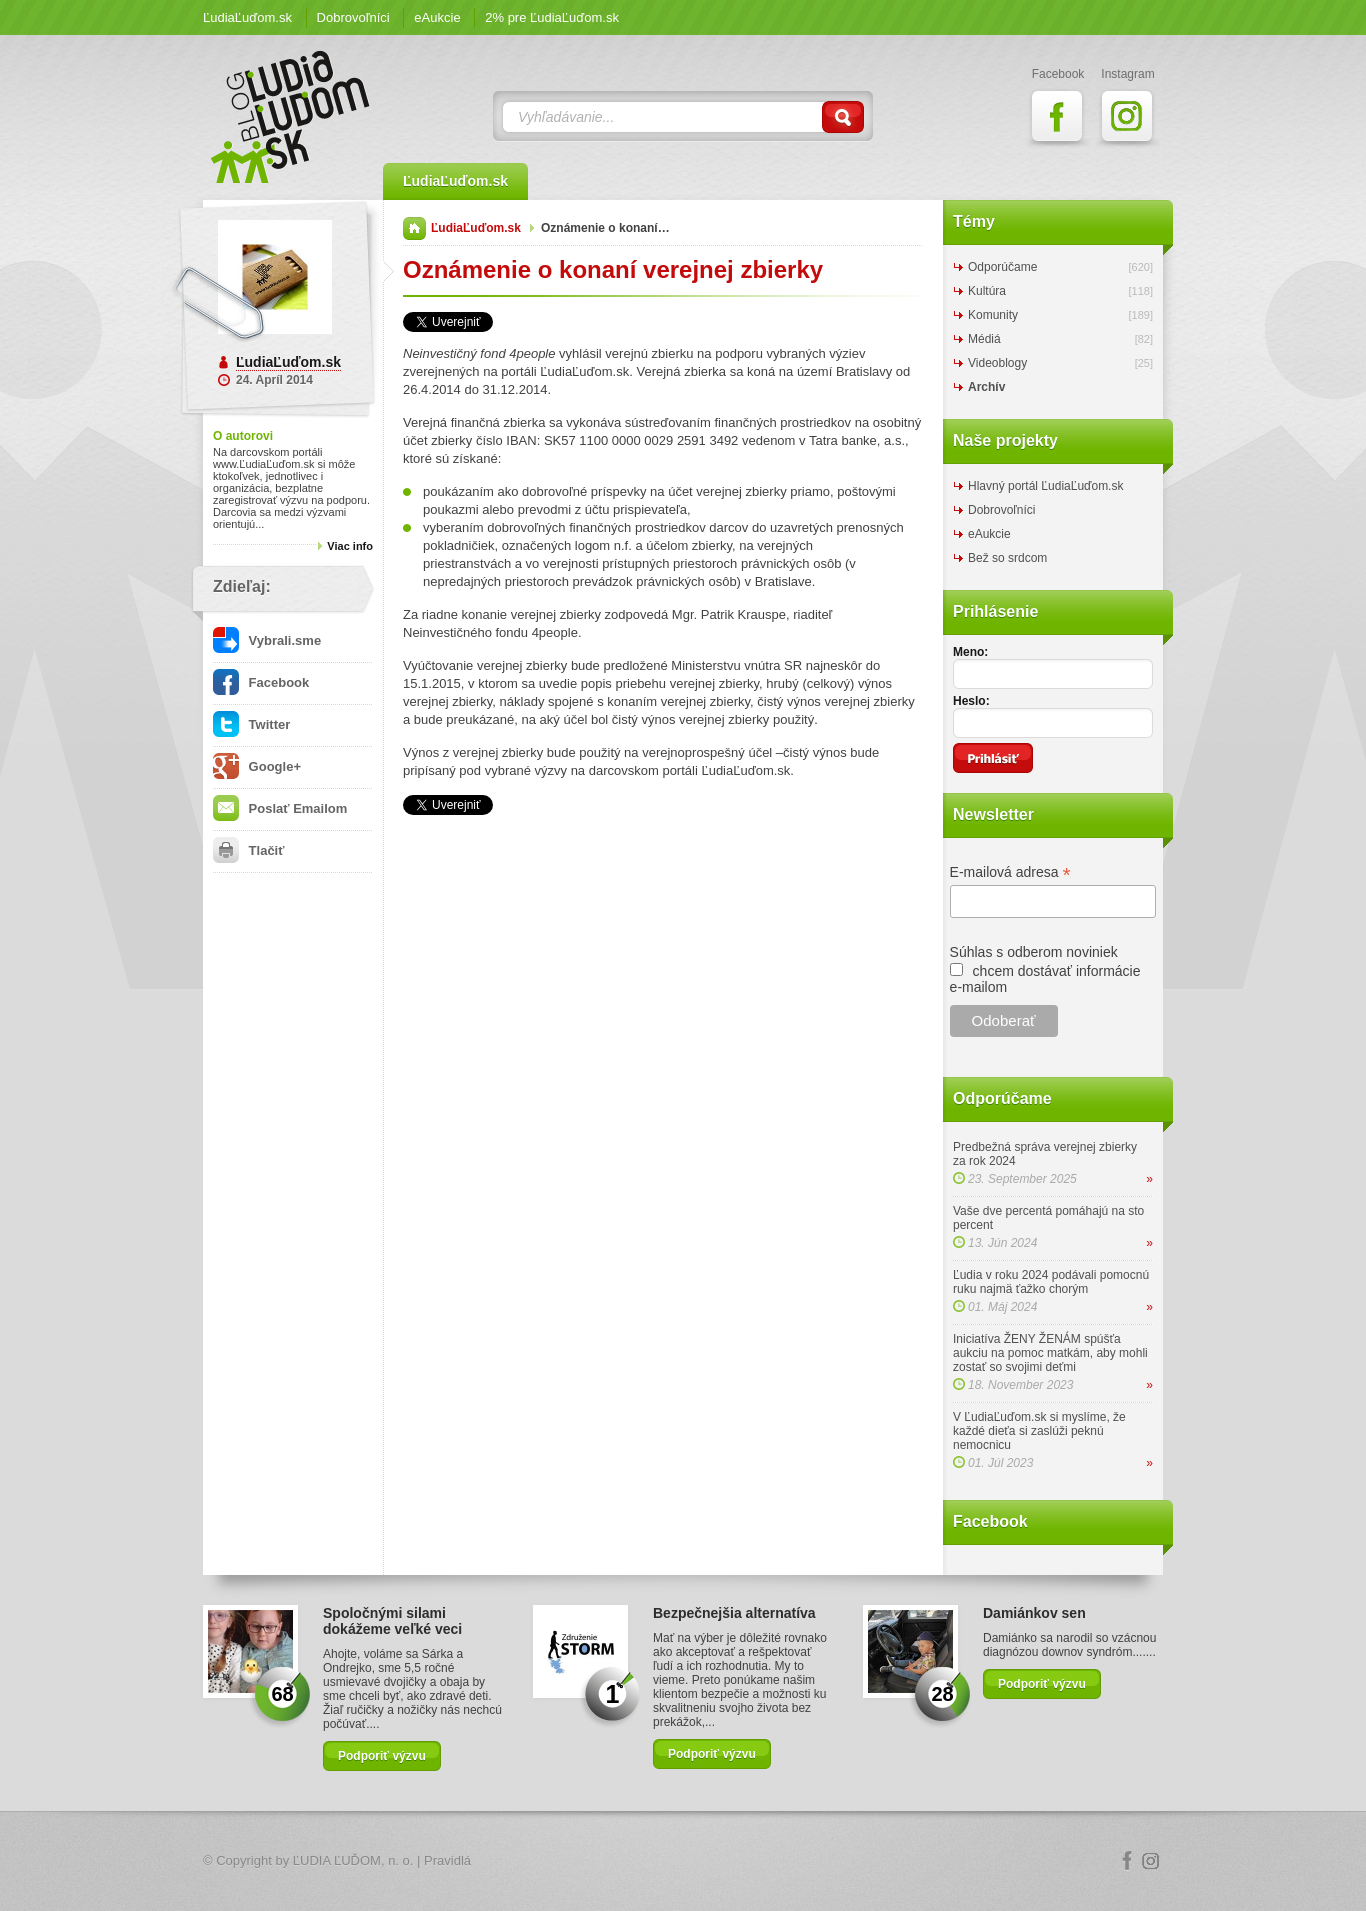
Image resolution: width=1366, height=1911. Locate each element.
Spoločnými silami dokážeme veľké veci (392, 1621)
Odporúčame (1002, 267)
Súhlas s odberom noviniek (1034, 952)
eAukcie (437, 17)
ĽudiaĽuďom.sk (247, 17)
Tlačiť (248, 850)
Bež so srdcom (1007, 558)
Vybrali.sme (267, 640)
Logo (683, 1861)
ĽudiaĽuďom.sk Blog (291, 117)
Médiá (984, 339)
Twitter (251, 724)
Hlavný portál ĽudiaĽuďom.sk (1045, 486)
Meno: (970, 652)
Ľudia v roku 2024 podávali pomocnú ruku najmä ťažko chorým (1051, 1282)
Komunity (993, 315)
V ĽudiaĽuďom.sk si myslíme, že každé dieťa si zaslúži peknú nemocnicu (1039, 1431)
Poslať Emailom (280, 808)
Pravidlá (447, 1860)
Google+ (257, 766)
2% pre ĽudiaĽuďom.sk (552, 17)
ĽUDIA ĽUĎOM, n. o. (353, 1860)
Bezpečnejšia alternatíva (734, 1613)
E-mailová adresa (1010, 872)
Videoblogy (997, 363)
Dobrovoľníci (353, 17)
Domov (414, 228)
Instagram (1151, 1861)
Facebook (261, 682)
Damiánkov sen (1034, 1613)
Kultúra (987, 291)
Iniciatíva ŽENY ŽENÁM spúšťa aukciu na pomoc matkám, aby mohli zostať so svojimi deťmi (1050, 1353)
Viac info (350, 546)
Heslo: (971, 701)
